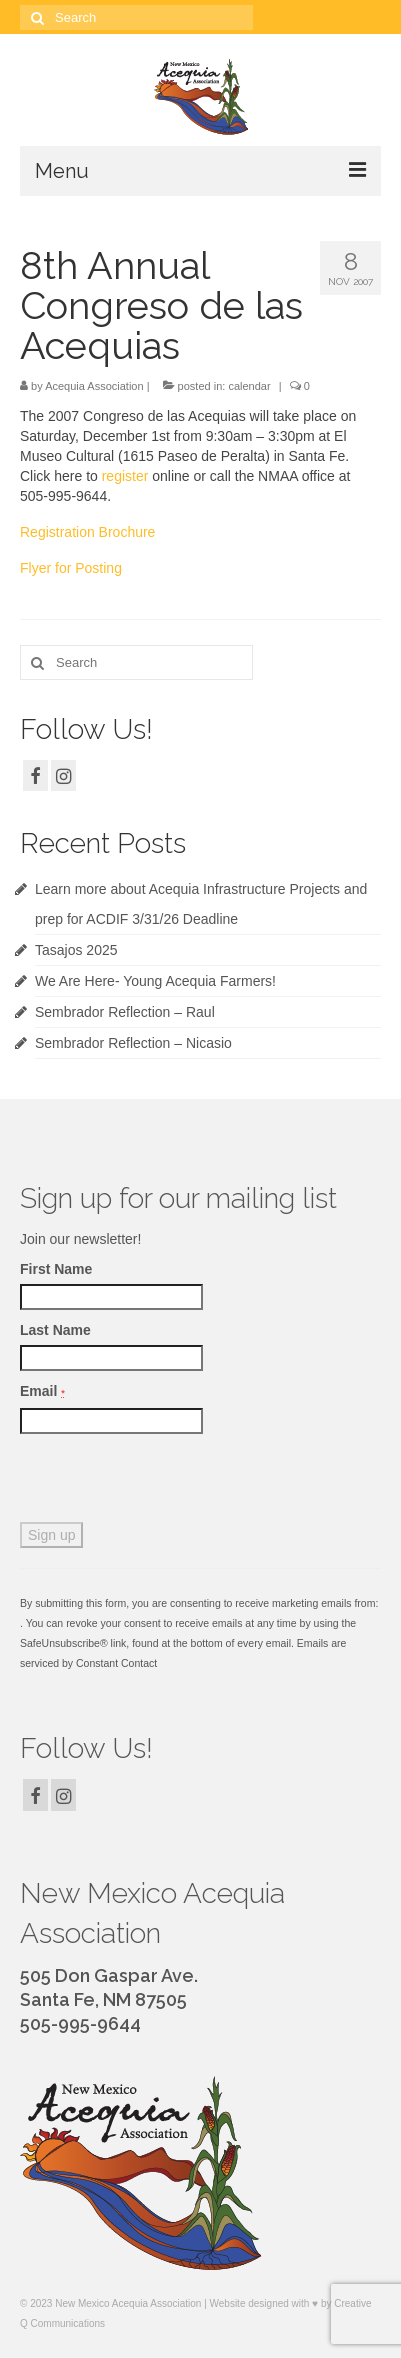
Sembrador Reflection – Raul (125, 1012)
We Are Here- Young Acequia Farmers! (155, 981)
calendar (249, 386)
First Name (56, 1269)
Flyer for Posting (71, 568)
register (125, 476)
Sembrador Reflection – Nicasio (133, 1043)
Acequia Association (94, 386)
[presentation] (172, 1483)
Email (42, 1391)
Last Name (55, 1330)
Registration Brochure (87, 532)
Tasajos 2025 (76, 950)
